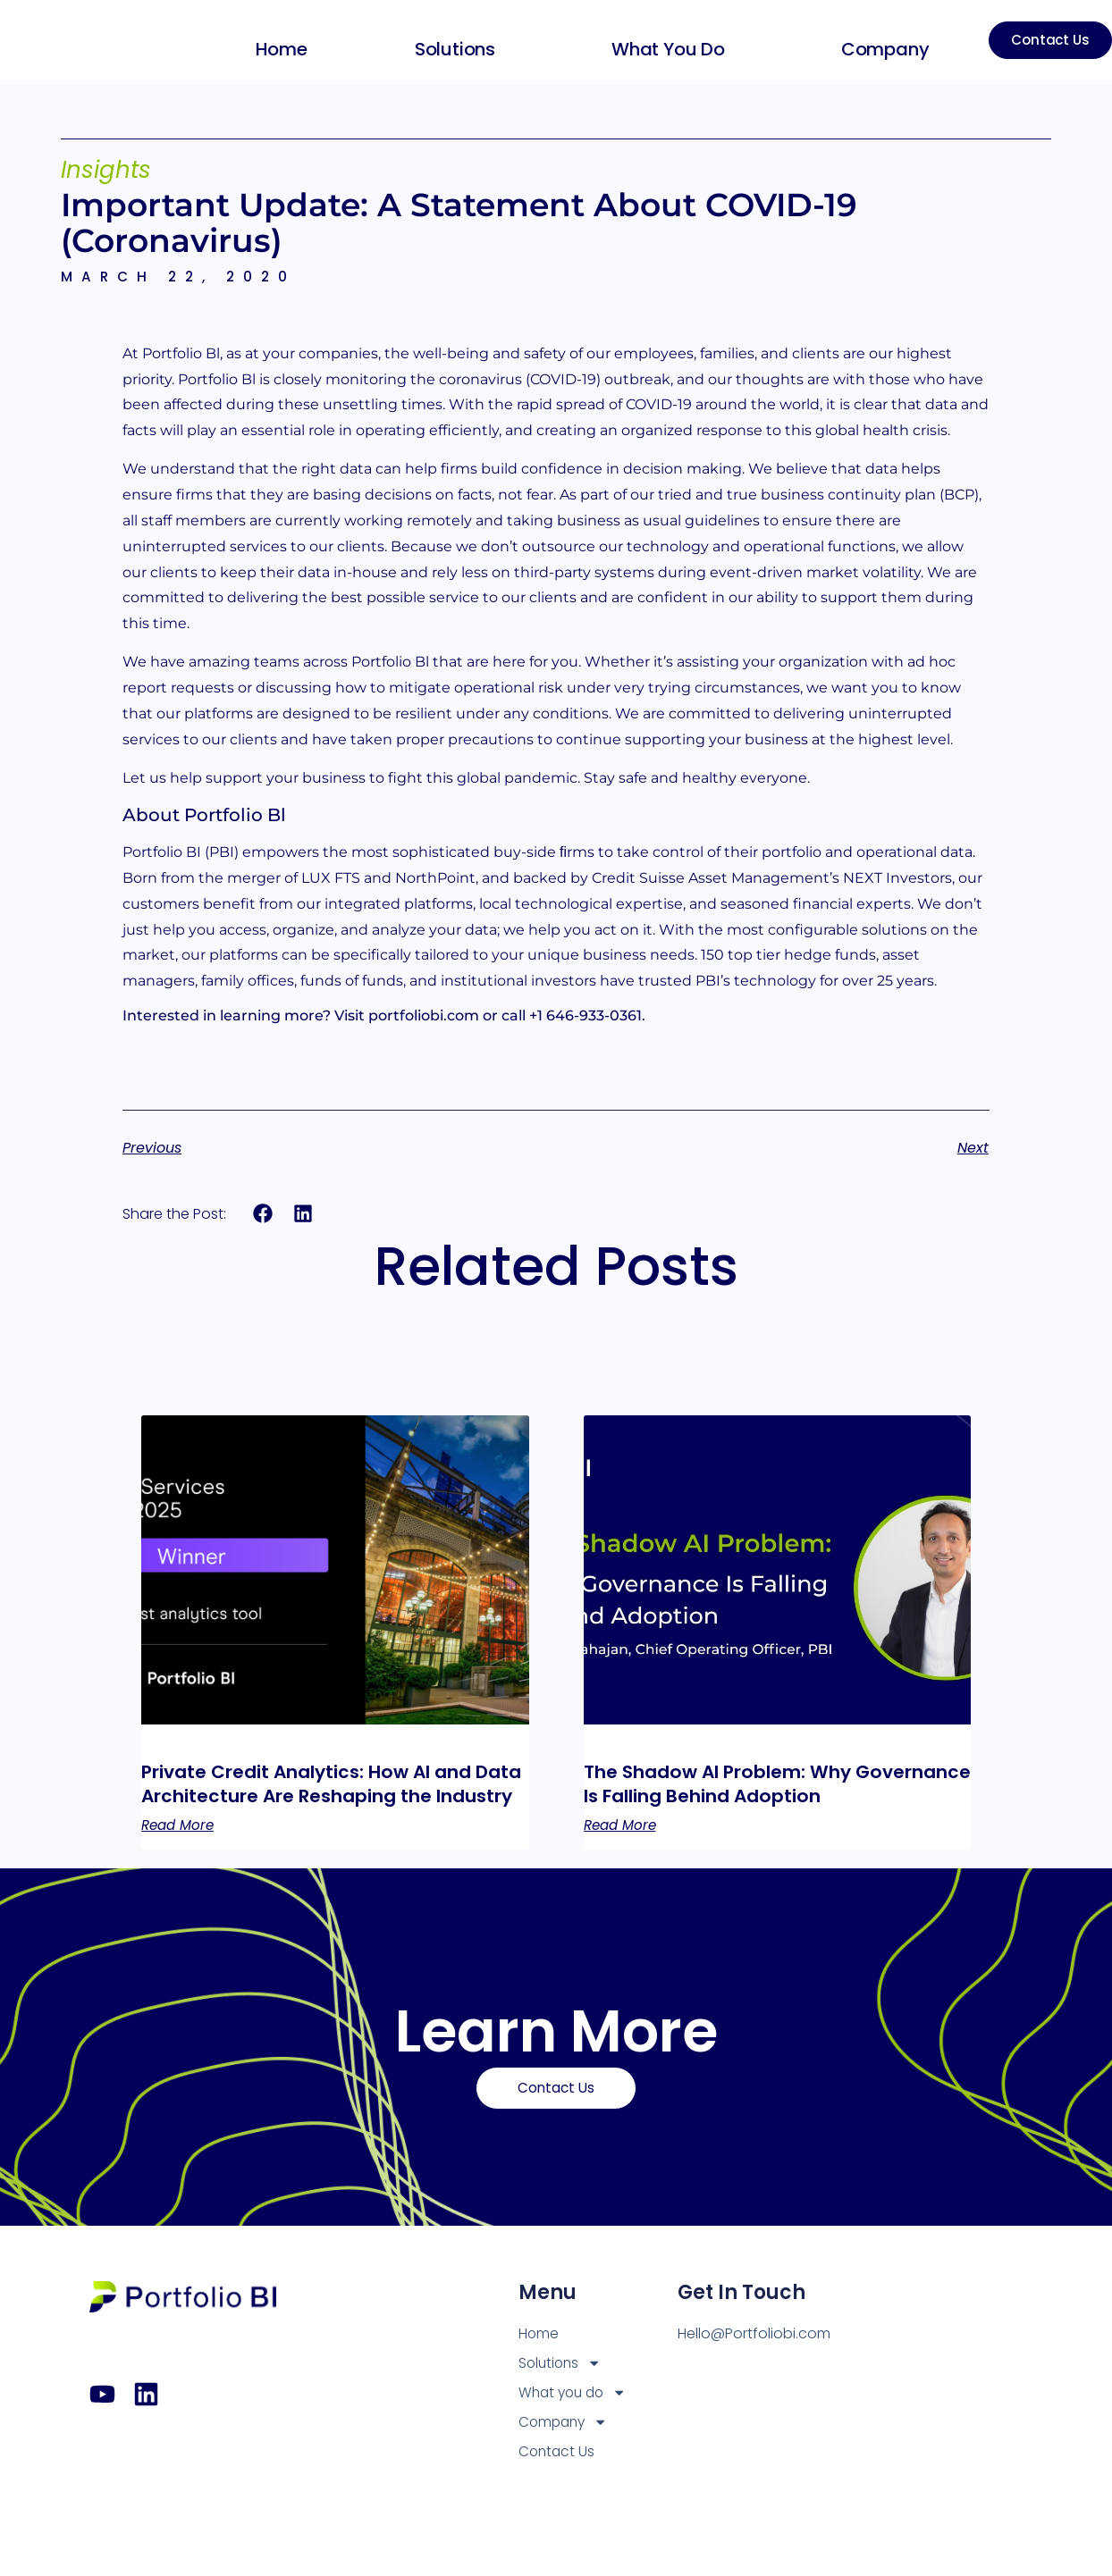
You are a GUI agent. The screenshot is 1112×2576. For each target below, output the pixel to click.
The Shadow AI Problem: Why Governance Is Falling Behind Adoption (734, 1796)
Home (274, 49)
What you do (665, 49)
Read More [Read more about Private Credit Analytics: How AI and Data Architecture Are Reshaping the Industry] (180, 1850)
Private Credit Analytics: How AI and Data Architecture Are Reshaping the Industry (331, 1796)
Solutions (452, 49)
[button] (263, 1214)
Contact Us (557, 2481)
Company (882, 49)
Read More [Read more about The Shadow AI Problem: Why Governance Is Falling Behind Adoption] (622, 1850)
